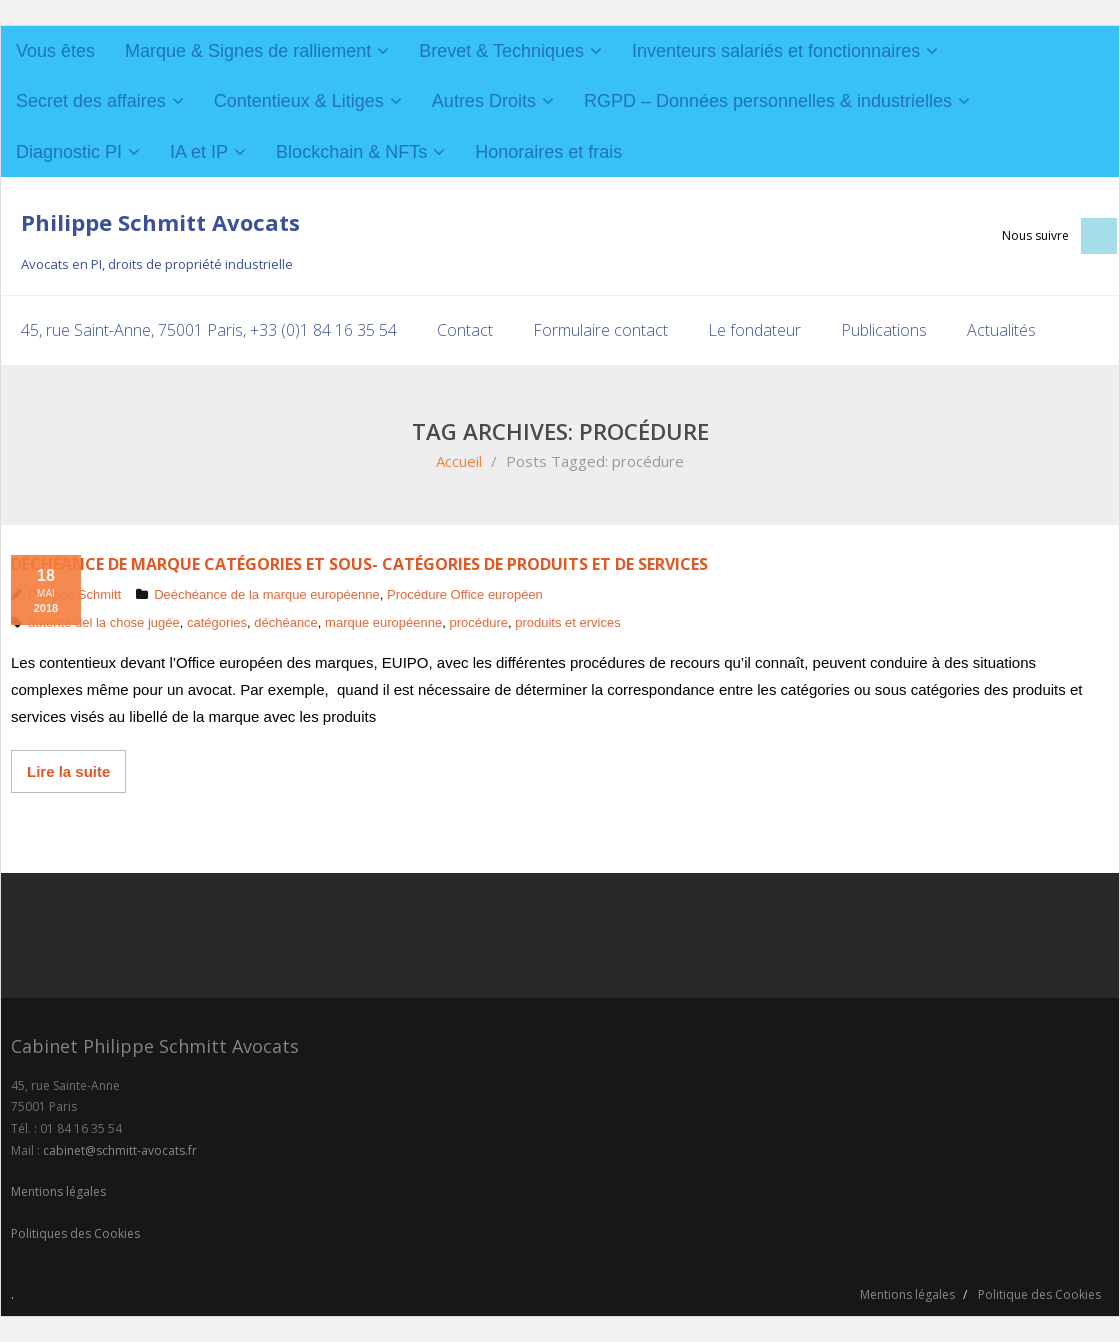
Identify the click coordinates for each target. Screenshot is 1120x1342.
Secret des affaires (91, 101)
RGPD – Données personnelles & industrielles (768, 101)
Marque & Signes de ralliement (248, 51)
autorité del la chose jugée (104, 622)
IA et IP (199, 152)
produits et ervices (568, 622)
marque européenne (383, 622)
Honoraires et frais (548, 152)
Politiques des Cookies (75, 1233)
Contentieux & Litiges (299, 101)
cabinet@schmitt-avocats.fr (120, 1150)
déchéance (286, 622)
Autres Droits (484, 101)
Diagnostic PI (69, 152)
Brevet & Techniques (501, 51)
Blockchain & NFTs (351, 152)
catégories (217, 622)
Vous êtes (55, 51)
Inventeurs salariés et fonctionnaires (776, 51)
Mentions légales (58, 1191)
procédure (478, 622)
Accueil (459, 461)
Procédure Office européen (465, 594)
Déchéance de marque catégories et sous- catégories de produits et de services (359, 564)
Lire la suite (68, 771)
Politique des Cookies (1039, 1294)
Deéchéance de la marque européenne (267, 594)
